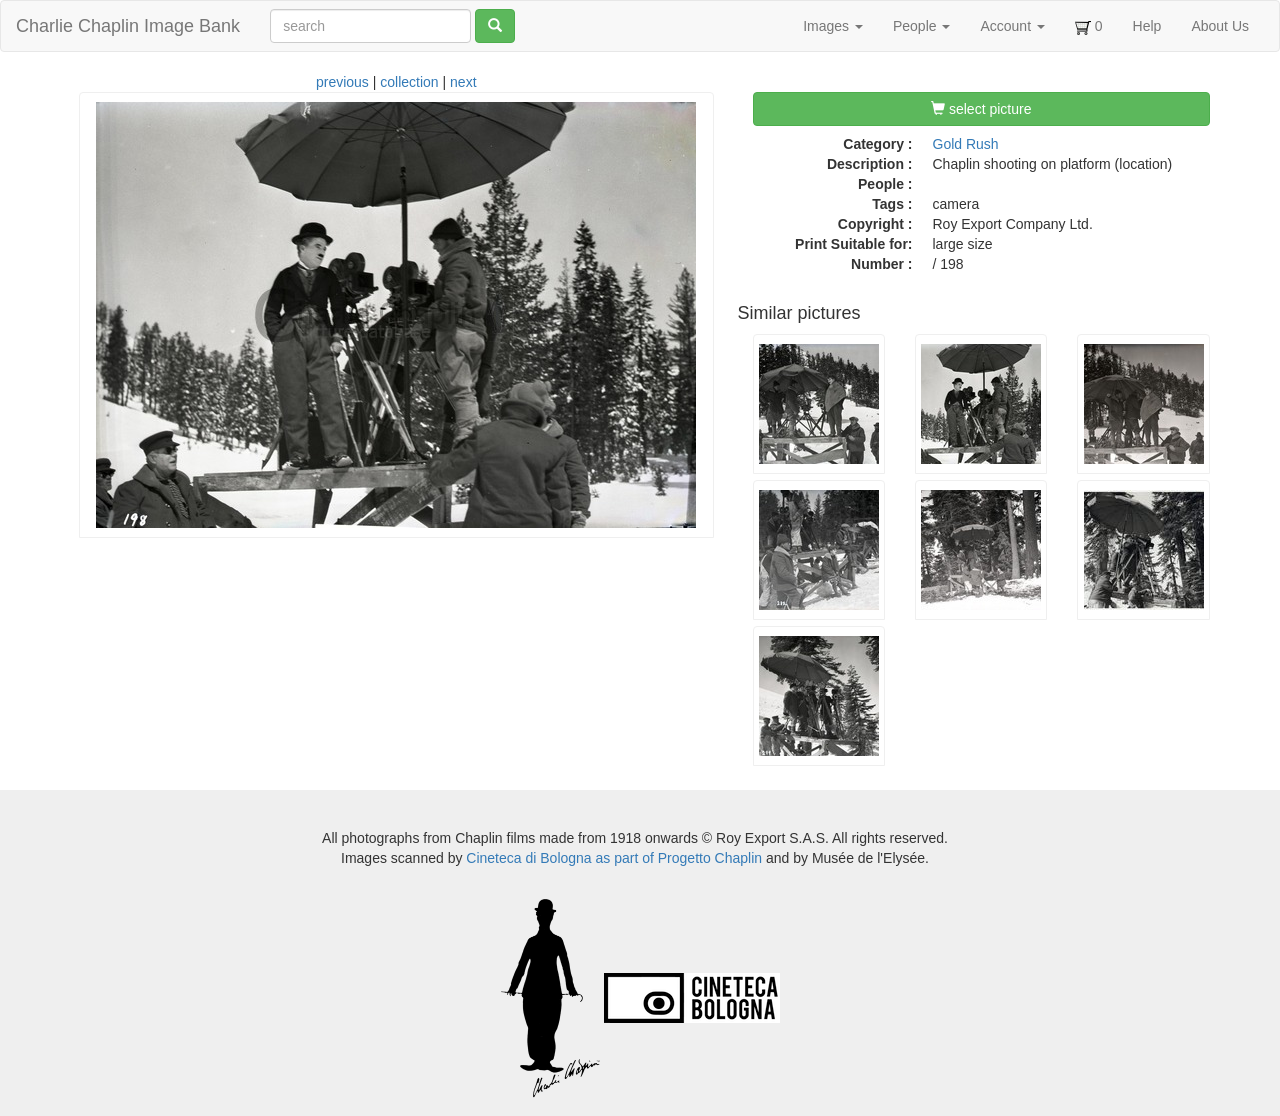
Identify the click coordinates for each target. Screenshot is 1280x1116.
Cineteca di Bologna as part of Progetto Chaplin (614, 858)
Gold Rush (966, 144)
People (921, 26)
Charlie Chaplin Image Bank (128, 26)
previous (342, 82)
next (463, 82)
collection (409, 82)
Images (833, 26)
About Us (1220, 26)
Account (1012, 26)
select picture (981, 109)
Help (1147, 26)
